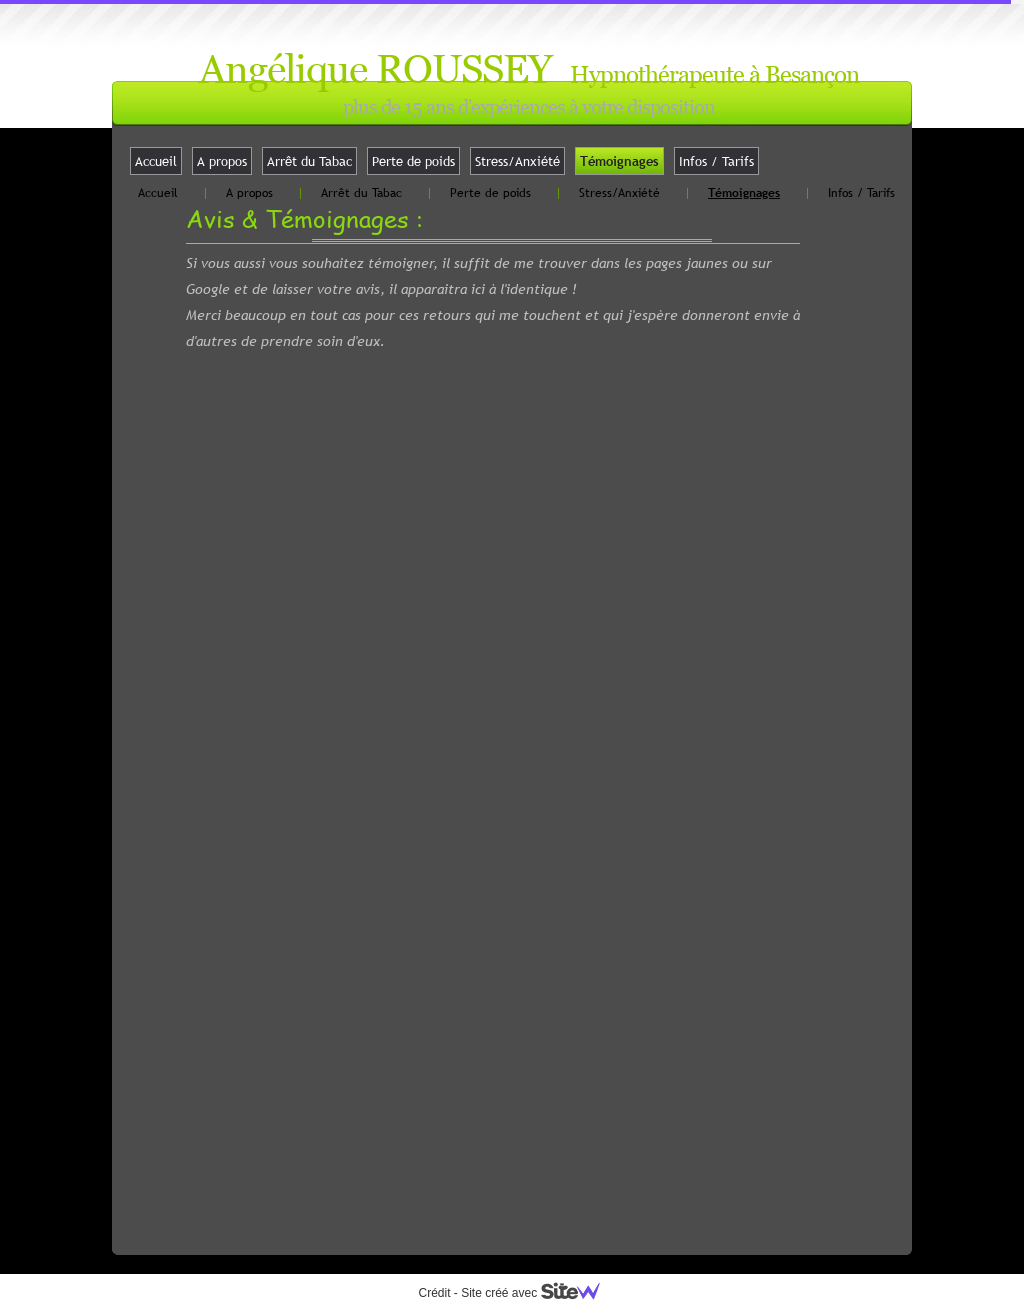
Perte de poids (413, 161)
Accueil (156, 161)
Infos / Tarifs (716, 161)
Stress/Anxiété (517, 161)
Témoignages (619, 161)
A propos (222, 161)
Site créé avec (538, 1293)
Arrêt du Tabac (309, 161)
